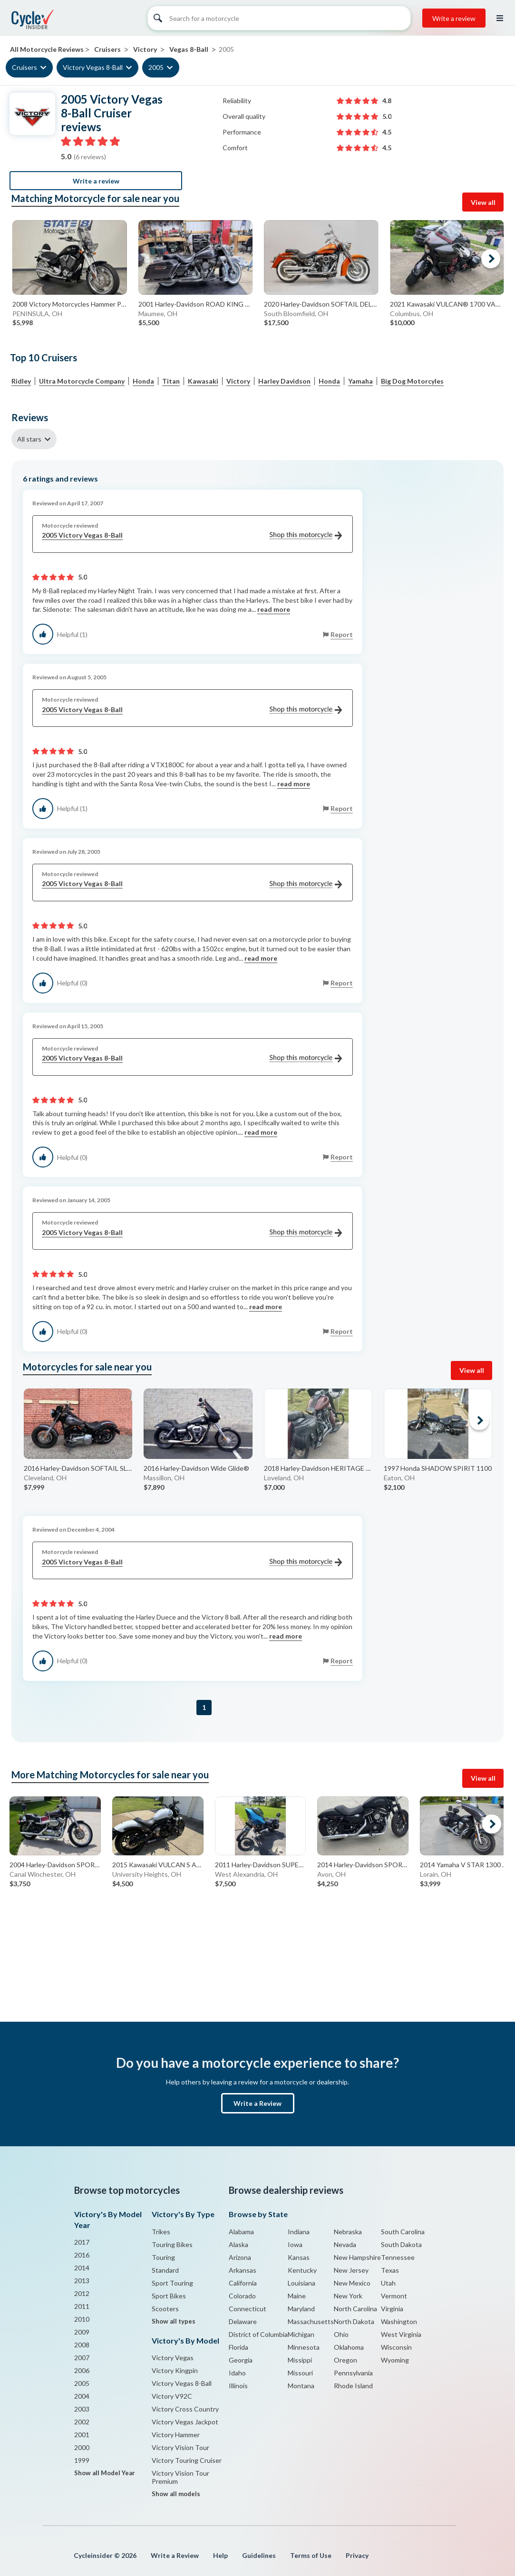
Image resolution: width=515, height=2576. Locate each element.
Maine (297, 2296)
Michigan (301, 2334)
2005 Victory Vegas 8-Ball (192, 535)
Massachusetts (311, 2321)
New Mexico (352, 2283)
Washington (399, 2321)
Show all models (176, 2494)
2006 (81, 2370)
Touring (163, 2257)
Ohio (341, 2334)
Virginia (392, 2309)
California (243, 2283)
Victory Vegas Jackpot (185, 2422)
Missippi (300, 2360)
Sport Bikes (169, 2296)
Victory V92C (172, 2396)
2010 (81, 2319)
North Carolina (355, 2309)
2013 (81, 2281)
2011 (81, 2306)
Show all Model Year (104, 2473)
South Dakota (401, 2244)
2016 (81, 2255)
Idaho (237, 2373)
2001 (81, 2435)
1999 (81, 2460)
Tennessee (398, 2257)
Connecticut (247, 2309)
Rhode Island (353, 2386)
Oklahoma (349, 2347)
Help (220, 2555)
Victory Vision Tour (180, 2447)
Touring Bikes (172, 2244)
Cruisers (24, 67)
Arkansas (242, 2270)
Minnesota (304, 2347)
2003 (81, 2409)
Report (341, 634)
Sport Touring (172, 2283)
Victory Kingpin (175, 2370)
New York (348, 2296)
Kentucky (302, 2270)
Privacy (357, 2555)
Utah (388, 2283)
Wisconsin (396, 2347)
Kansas (299, 2257)
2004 (81, 2396)
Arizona (240, 2257)
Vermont (394, 2296)
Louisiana (301, 2283)
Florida (238, 2347)
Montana (301, 2386)
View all (483, 202)
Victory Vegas (173, 2358)
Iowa (295, 2244)
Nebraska (348, 2232)
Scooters (165, 2309)
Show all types (173, 2321)
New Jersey (351, 2270)
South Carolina (403, 2232)
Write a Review (257, 2103)
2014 (81, 2268)
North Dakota (354, 2321)
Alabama (241, 2232)
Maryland (301, 2309)
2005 (156, 67)
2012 (81, 2293)
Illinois (238, 2386)
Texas (390, 2270)
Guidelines (259, 2555)
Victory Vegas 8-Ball (93, 67)
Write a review (454, 18)
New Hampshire (357, 2257)
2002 (81, 2422)
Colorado (242, 2296)
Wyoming (395, 2360)
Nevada (345, 2244)
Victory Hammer (176, 2435)
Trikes (161, 2232)
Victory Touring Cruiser (187, 2460)
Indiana (299, 2232)
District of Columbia (258, 2334)
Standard (165, 2270)
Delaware (243, 2321)
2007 (81, 2358)
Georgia (241, 2360)
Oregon (345, 2360)
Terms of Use (310, 2555)
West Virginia (401, 2334)
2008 (81, 2345)
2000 (81, 2447)
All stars (29, 439)
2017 (81, 2242)
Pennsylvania (353, 2373)
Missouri (300, 2373)
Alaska (238, 2244)
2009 (81, 2332)
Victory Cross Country (185, 2409)
